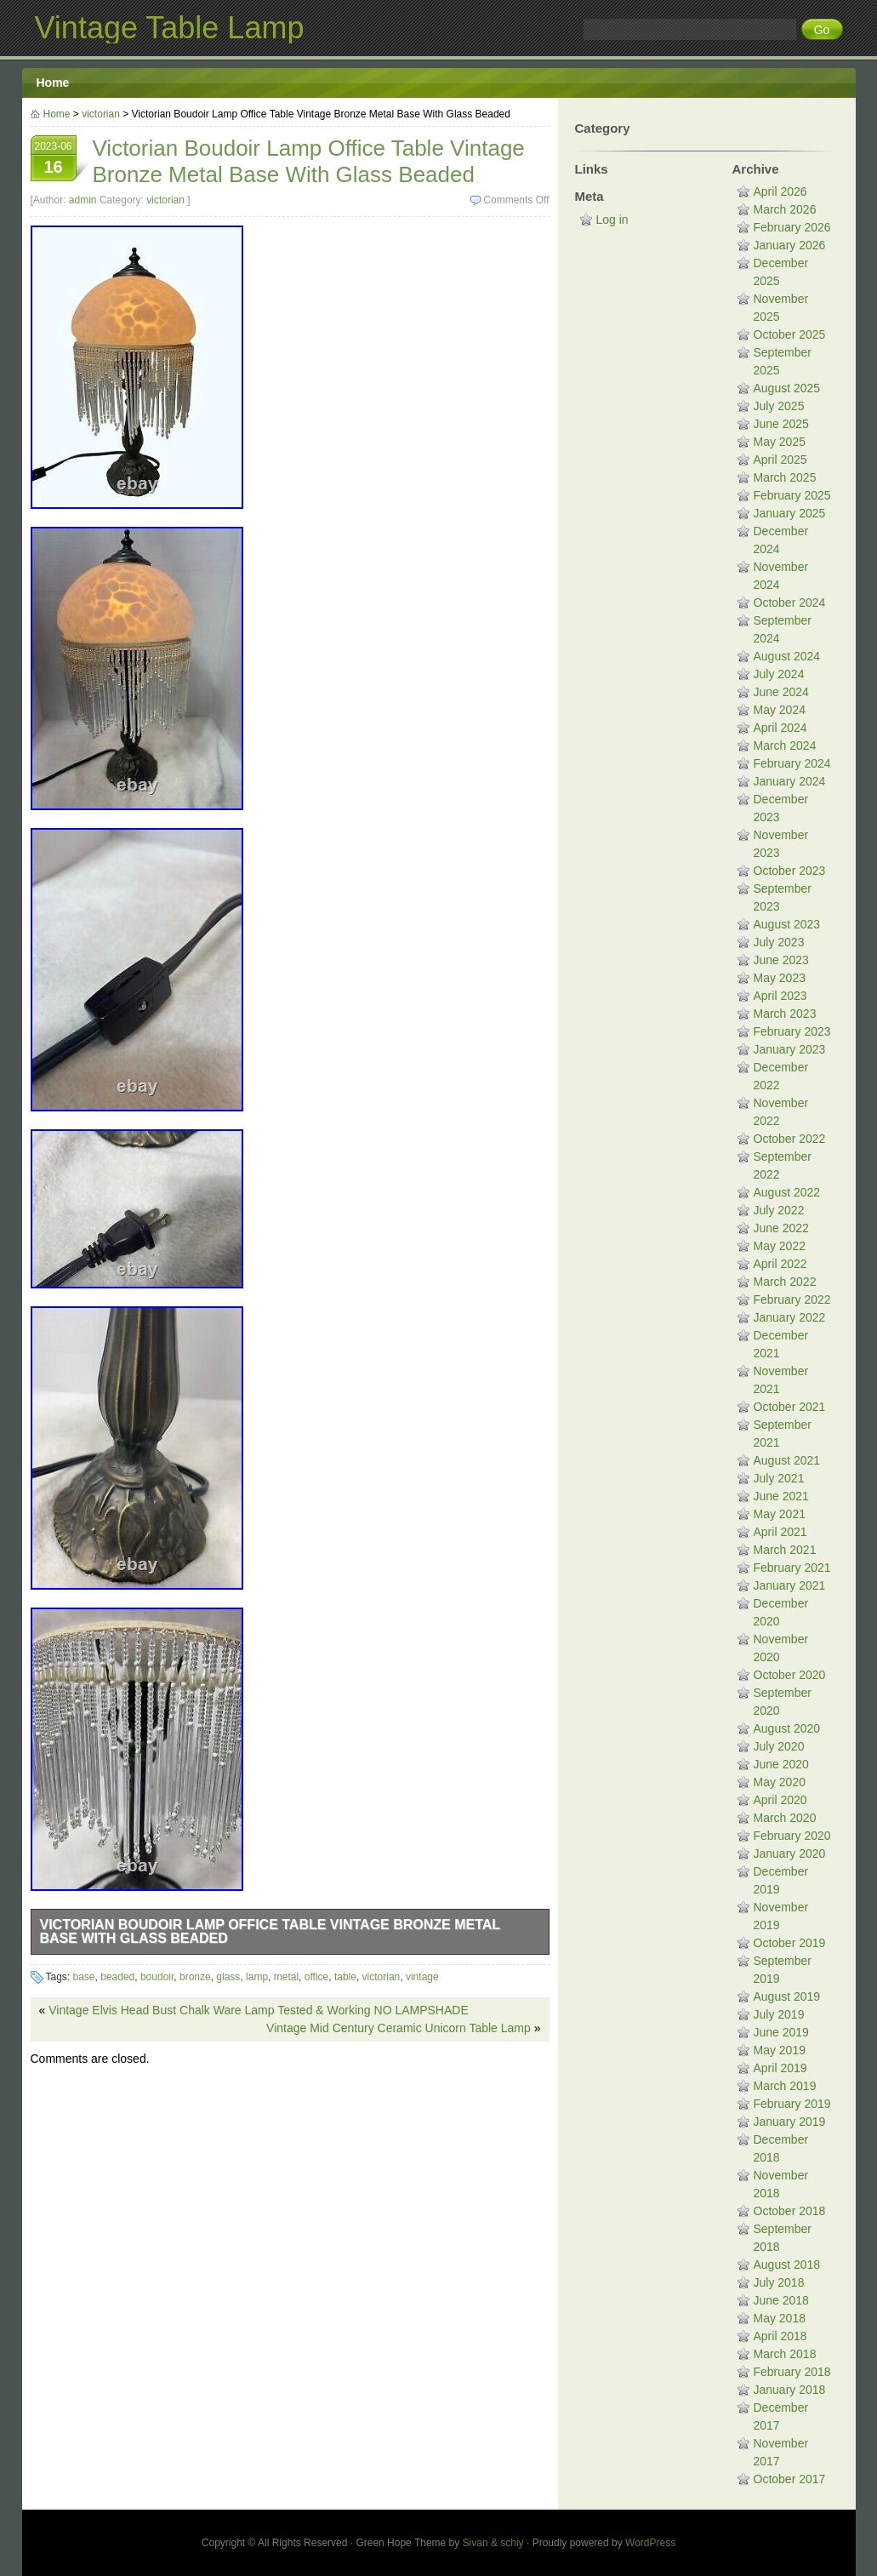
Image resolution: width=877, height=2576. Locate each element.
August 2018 (787, 2264)
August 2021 (787, 1460)
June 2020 (781, 1764)
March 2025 (785, 477)
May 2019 (780, 2050)
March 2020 (785, 1818)
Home (53, 82)
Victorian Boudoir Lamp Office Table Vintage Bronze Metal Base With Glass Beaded (270, 1931)
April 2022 (780, 1264)
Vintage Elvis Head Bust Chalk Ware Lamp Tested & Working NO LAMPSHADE (258, 2010)
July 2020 (779, 1746)
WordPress (650, 2543)
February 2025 (792, 495)
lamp (257, 1977)
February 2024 (792, 763)
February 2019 (792, 2103)
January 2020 (790, 1853)
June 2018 (781, 2300)
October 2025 (790, 334)
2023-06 (53, 160)
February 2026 (792, 227)
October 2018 (790, 2211)
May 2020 (780, 1782)
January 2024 (790, 781)
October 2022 (790, 1138)
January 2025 (790, 513)
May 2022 (780, 1246)
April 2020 (780, 1800)
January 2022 (790, 1317)
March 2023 (785, 1013)
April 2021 (780, 1532)
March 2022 (785, 1281)
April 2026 (780, 191)
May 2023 (780, 978)
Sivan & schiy (493, 2543)
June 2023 (781, 960)
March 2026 (785, 209)
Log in (612, 219)
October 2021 (790, 1407)
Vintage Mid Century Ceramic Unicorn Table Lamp (398, 2028)
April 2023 (780, 995)
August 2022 (787, 1192)
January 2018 (790, 2389)
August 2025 (787, 388)
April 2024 (780, 727)
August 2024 (787, 656)
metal (286, 1977)
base (84, 1977)
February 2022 (792, 1299)
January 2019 (790, 2121)
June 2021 (781, 1496)
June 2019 (781, 2032)
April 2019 (780, 2068)
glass (228, 1977)
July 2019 (779, 2014)
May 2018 (780, 2318)
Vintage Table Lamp (170, 27)
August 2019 (787, 1996)
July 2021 (779, 1478)
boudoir (157, 1977)
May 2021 (780, 1514)
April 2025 (780, 459)
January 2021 (790, 1585)
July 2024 (779, 674)
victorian (101, 114)
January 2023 (790, 1049)
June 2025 (781, 424)
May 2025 (780, 441)
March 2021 (785, 1549)
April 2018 (780, 2336)
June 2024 (781, 692)
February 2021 (792, 1567)
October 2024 (790, 602)
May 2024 (780, 710)
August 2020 (787, 1728)
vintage (422, 1977)
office (316, 1977)
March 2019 (785, 2086)
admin (83, 200)
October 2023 (790, 870)
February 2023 (792, 1031)
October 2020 (790, 1675)
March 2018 (785, 2354)
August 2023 (787, 924)
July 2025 (779, 406)
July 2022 (779, 1210)
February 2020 (792, 1835)
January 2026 (790, 245)
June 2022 (781, 1228)
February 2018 (792, 2372)
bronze (195, 1977)
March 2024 (785, 745)
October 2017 (790, 2479)
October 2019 (790, 1943)
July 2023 (779, 942)
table (345, 1977)
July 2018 (779, 2282)
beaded (117, 1977)
